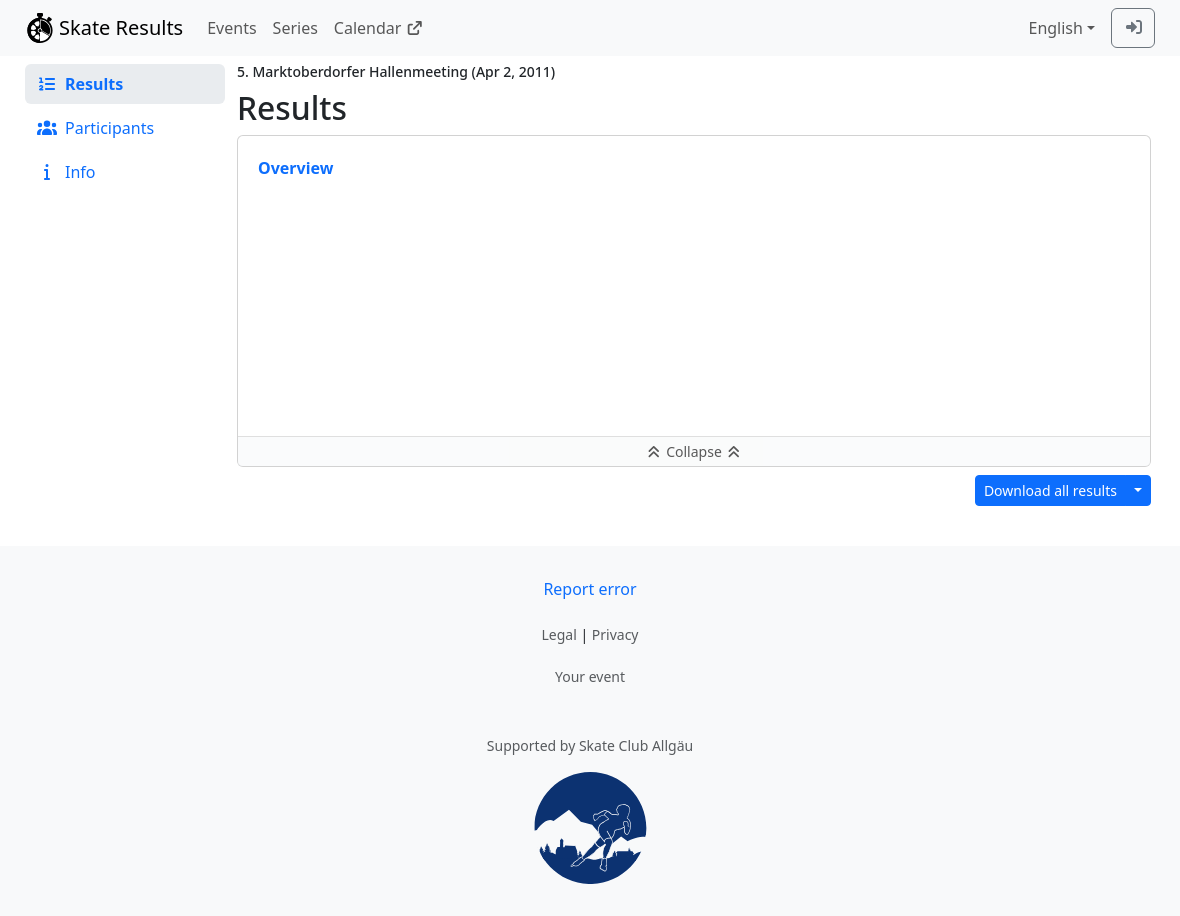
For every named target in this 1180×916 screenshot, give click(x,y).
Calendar (378, 28)
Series (295, 28)
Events (231, 28)
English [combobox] (1055, 28)
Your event (590, 676)
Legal (558, 634)
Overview (295, 168)
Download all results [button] (1050, 490)
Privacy (615, 634)
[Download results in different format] (1138, 490)
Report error (589, 589)
